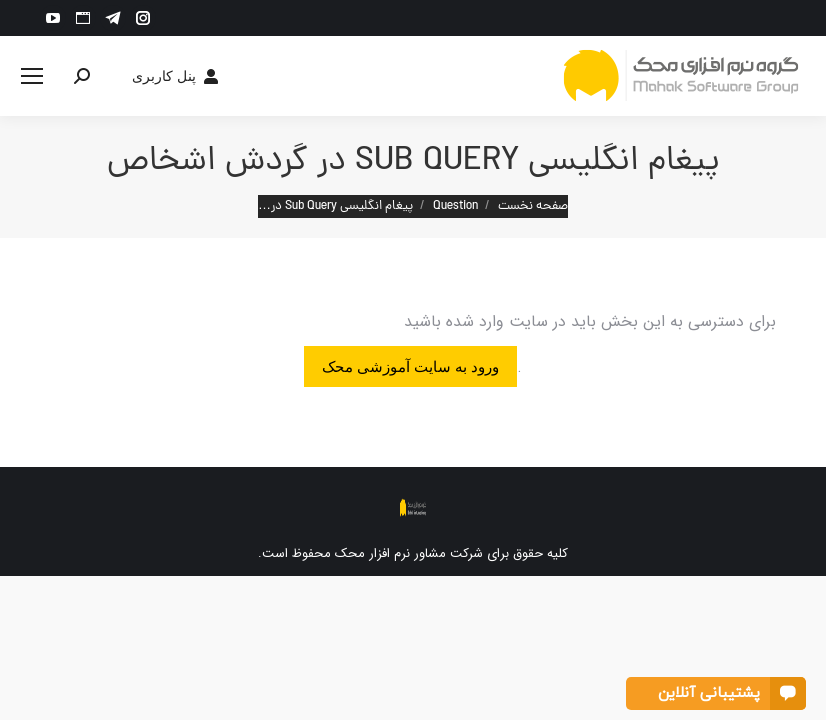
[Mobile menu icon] (32, 76)
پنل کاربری (176, 76)
